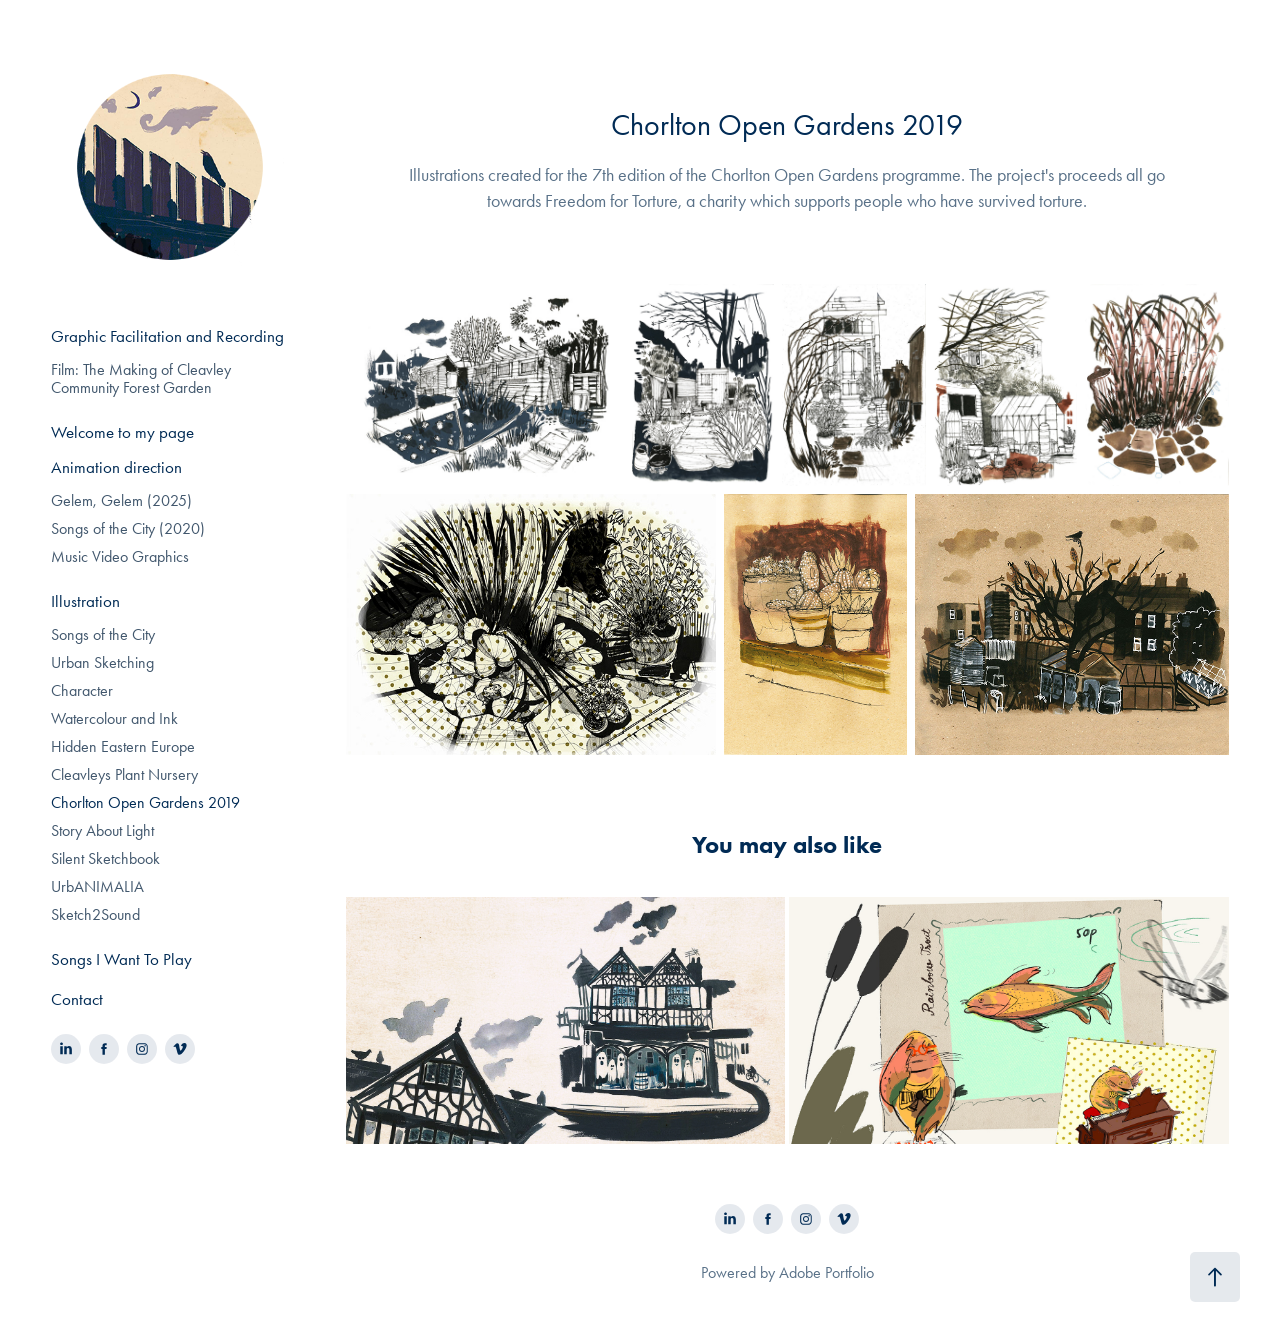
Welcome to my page (122, 432)
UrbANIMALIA (97, 886)
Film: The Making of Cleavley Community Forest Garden (141, 378)
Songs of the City (103, 634)
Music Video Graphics (120, 556)
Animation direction (116, 467)
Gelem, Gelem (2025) (121, 500)
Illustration (85, 601)
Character (82, 690)
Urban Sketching (102, 662)
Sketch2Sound (95, 914)
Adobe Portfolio (826, 1272)
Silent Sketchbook (105, 858)
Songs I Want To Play (121, 959)
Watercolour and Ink (114, 718)
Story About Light (102, 830)
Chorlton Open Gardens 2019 (145, 802)
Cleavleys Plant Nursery (124, 774)
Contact (77, 999)
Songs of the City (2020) (128, 528)
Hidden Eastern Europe (123, 746)
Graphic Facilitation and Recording (167, 336)
